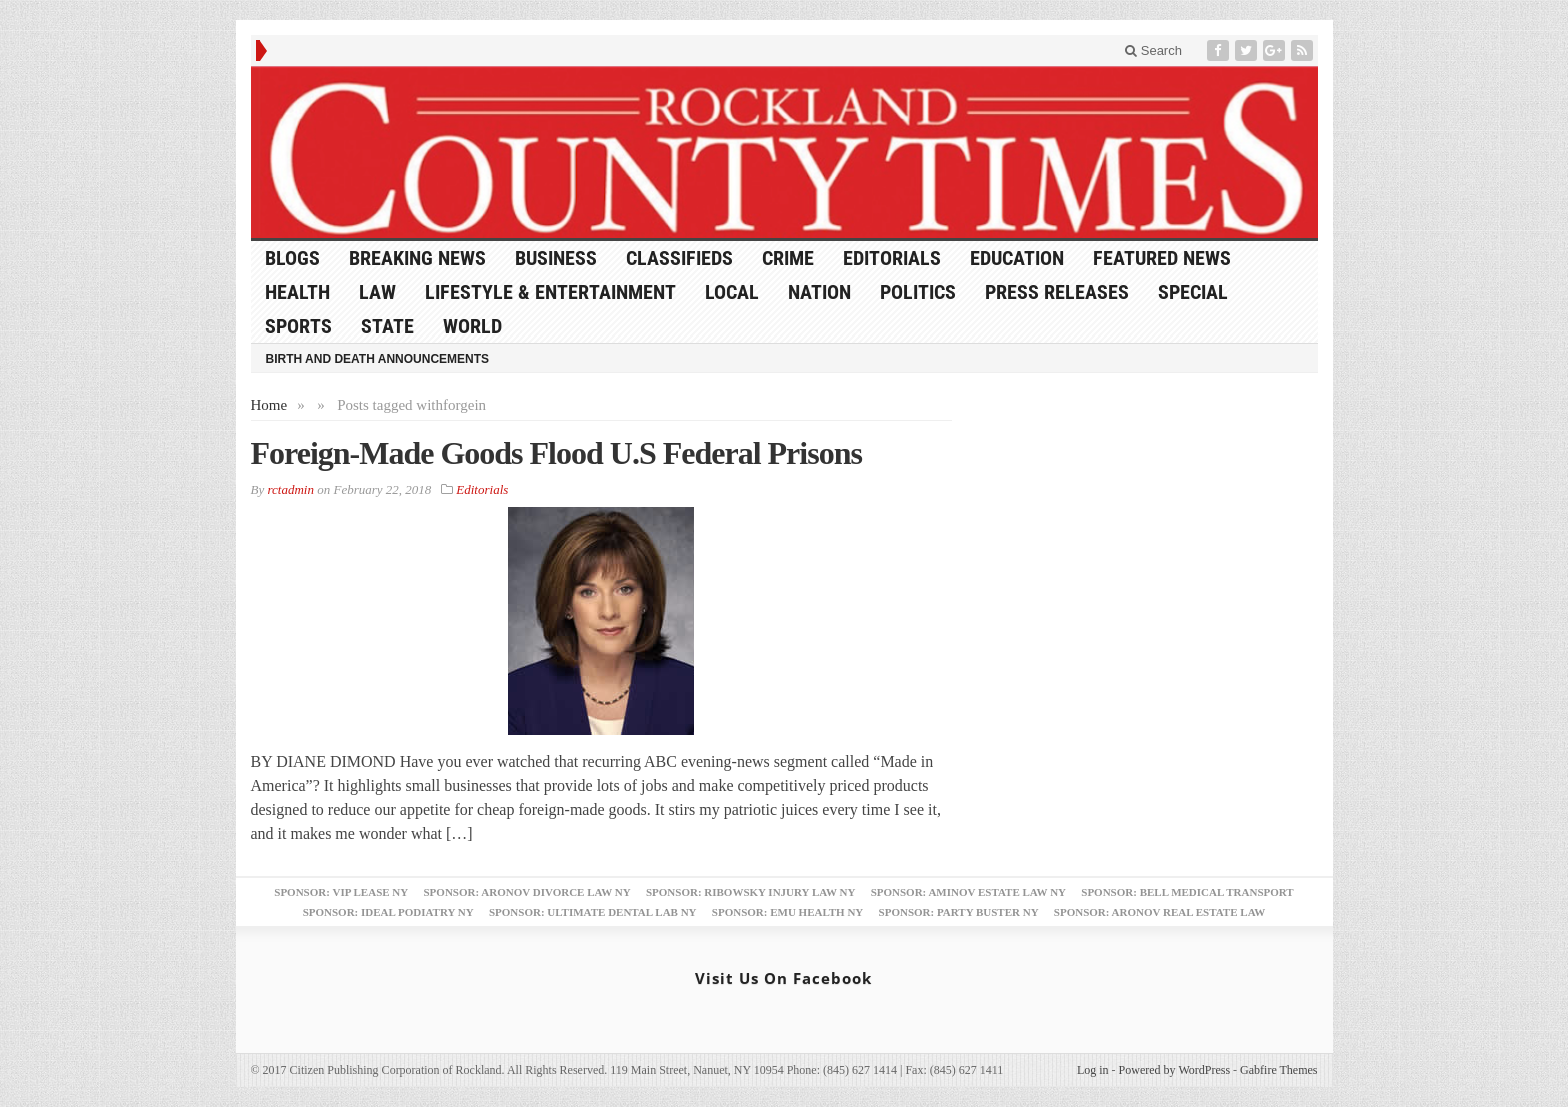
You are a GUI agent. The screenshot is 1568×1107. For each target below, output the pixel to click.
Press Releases (1057, 292)
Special (1193, 292)
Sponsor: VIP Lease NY (341, 892)
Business (556, 258)
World (472, 326)
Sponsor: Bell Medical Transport (1187, 892)
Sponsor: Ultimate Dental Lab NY (593, 912)
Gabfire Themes (1278, 1070)
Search (1153, 50)
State (387, 326)
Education (1017, 258)
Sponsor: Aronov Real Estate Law (1160, 912)
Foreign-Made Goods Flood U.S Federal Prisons (556, 453)
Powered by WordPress (1174, 1070)
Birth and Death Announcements (378, 359)
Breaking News (417, 258)
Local (732, 292)
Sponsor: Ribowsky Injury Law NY (750, 892)
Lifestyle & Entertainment (550, 292)
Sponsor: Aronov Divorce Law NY (526, 892)
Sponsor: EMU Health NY (787, 912)
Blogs (292, 258)
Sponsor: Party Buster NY (959, 912)
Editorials (892, 258)
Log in (1093, 1070)
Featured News (1162, 258)
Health (297, 292)
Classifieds (679, 258)
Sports (298, 326)
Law (377, 292)
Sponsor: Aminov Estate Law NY (968, 892)
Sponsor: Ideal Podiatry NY (388, 912)
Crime (788, 258)
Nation (819, 292)
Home (269, 405)
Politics (918, 292)
